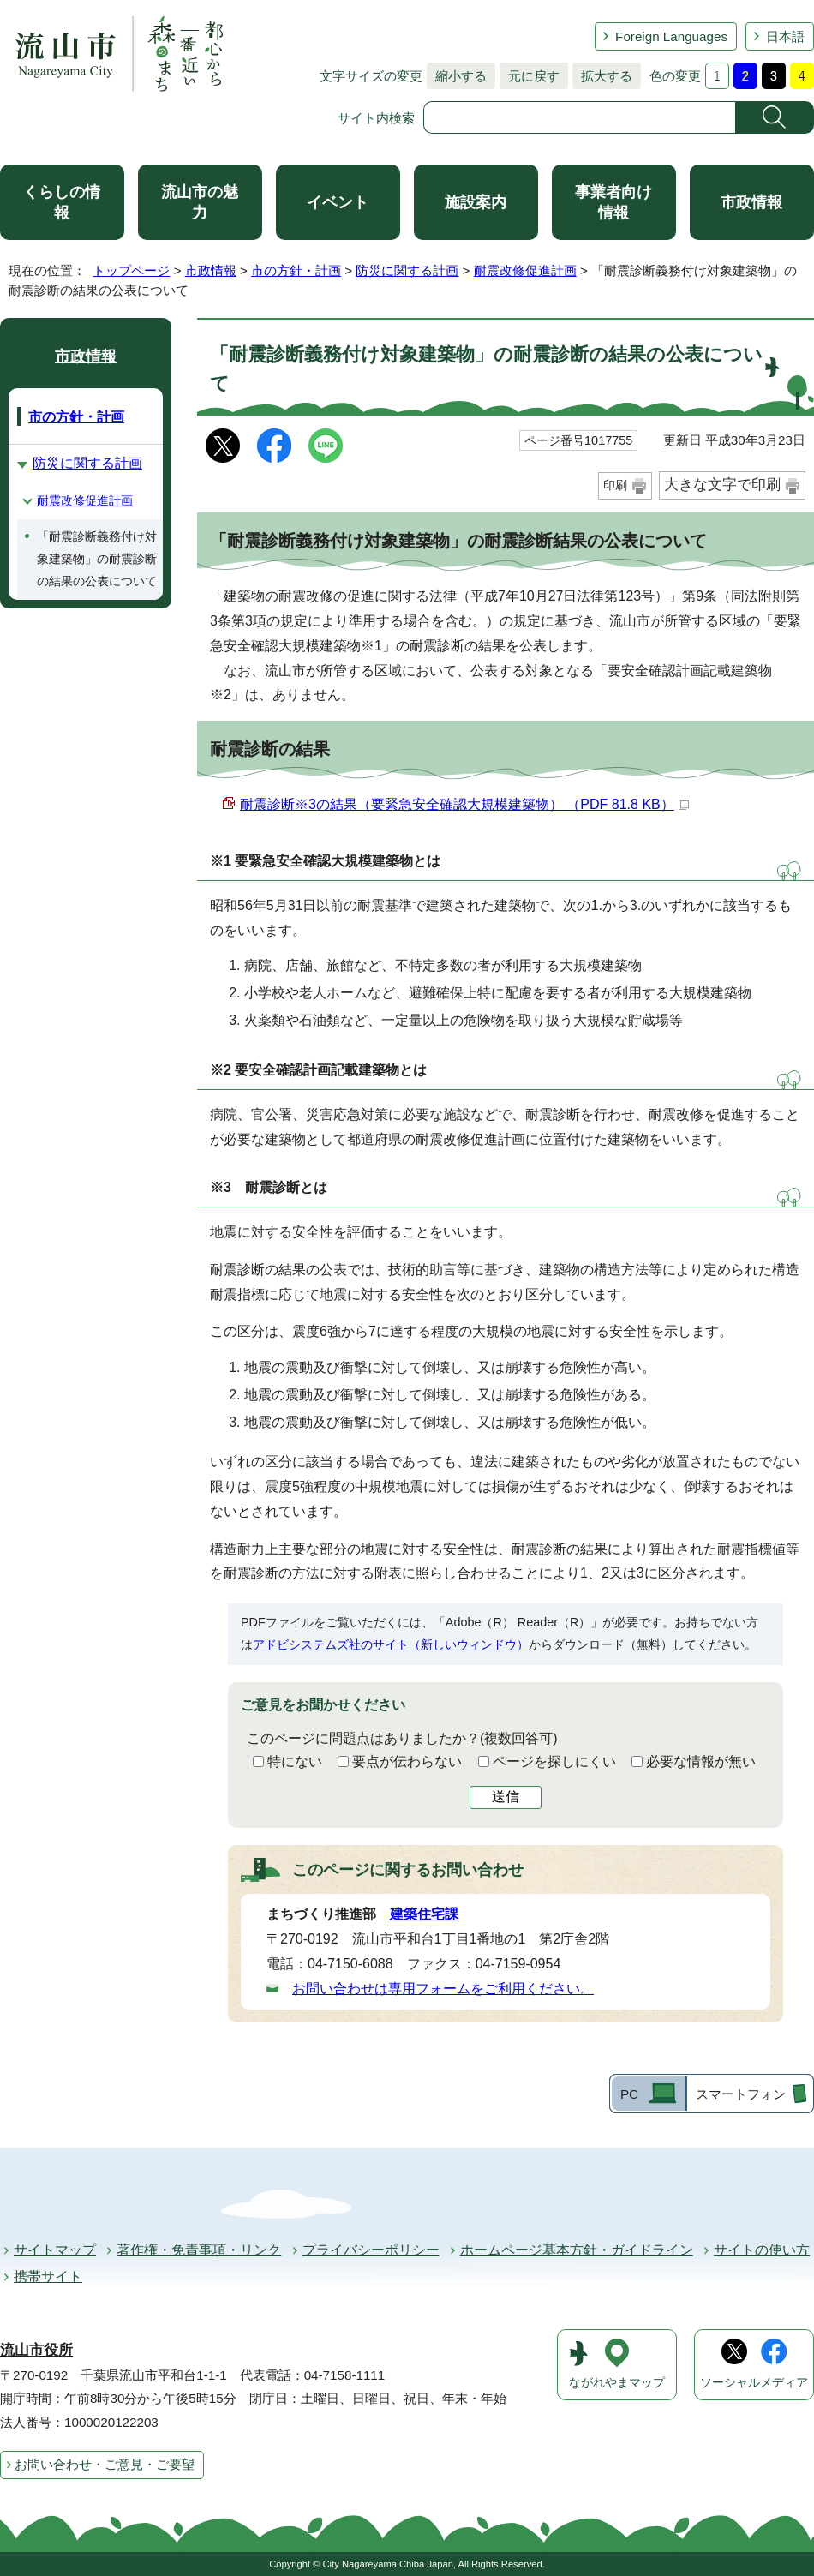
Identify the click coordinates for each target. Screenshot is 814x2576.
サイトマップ (55, 2250)
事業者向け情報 (613, 202)
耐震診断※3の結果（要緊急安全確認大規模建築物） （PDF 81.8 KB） (464, 804)
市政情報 (751, 202)
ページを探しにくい (554, 1761)
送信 (505, 1796)
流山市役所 (36, 2350)
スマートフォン (741, 2094)
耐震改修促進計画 (525, 270)
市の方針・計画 (296, 270)
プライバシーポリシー (371, 2250)
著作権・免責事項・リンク (199, 2250)
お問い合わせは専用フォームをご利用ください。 (443, 1988)
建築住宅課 (424, 1914)
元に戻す (530, 76)
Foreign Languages (671, 36)
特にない (294, 1761)
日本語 (785, 36)
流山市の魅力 (199, 202)
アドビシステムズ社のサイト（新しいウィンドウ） (391, 1644)
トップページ (131, 270)
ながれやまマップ (617, 2382)
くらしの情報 (61, 202)
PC (629, 2094)
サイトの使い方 (762, 2250)
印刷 (615, 485)
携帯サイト (48, 2276)
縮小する (457, 76)
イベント (337, 202)
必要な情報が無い (701, 1761)
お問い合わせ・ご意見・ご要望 (105, 2464)
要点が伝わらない (407, 1761)
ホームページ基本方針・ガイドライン (576, 2250)
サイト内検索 (376, 117)
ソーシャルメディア (754, 2382)
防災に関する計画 (407, 270)
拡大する (602, 76)
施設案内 (475, 202)
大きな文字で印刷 (722, 484)
